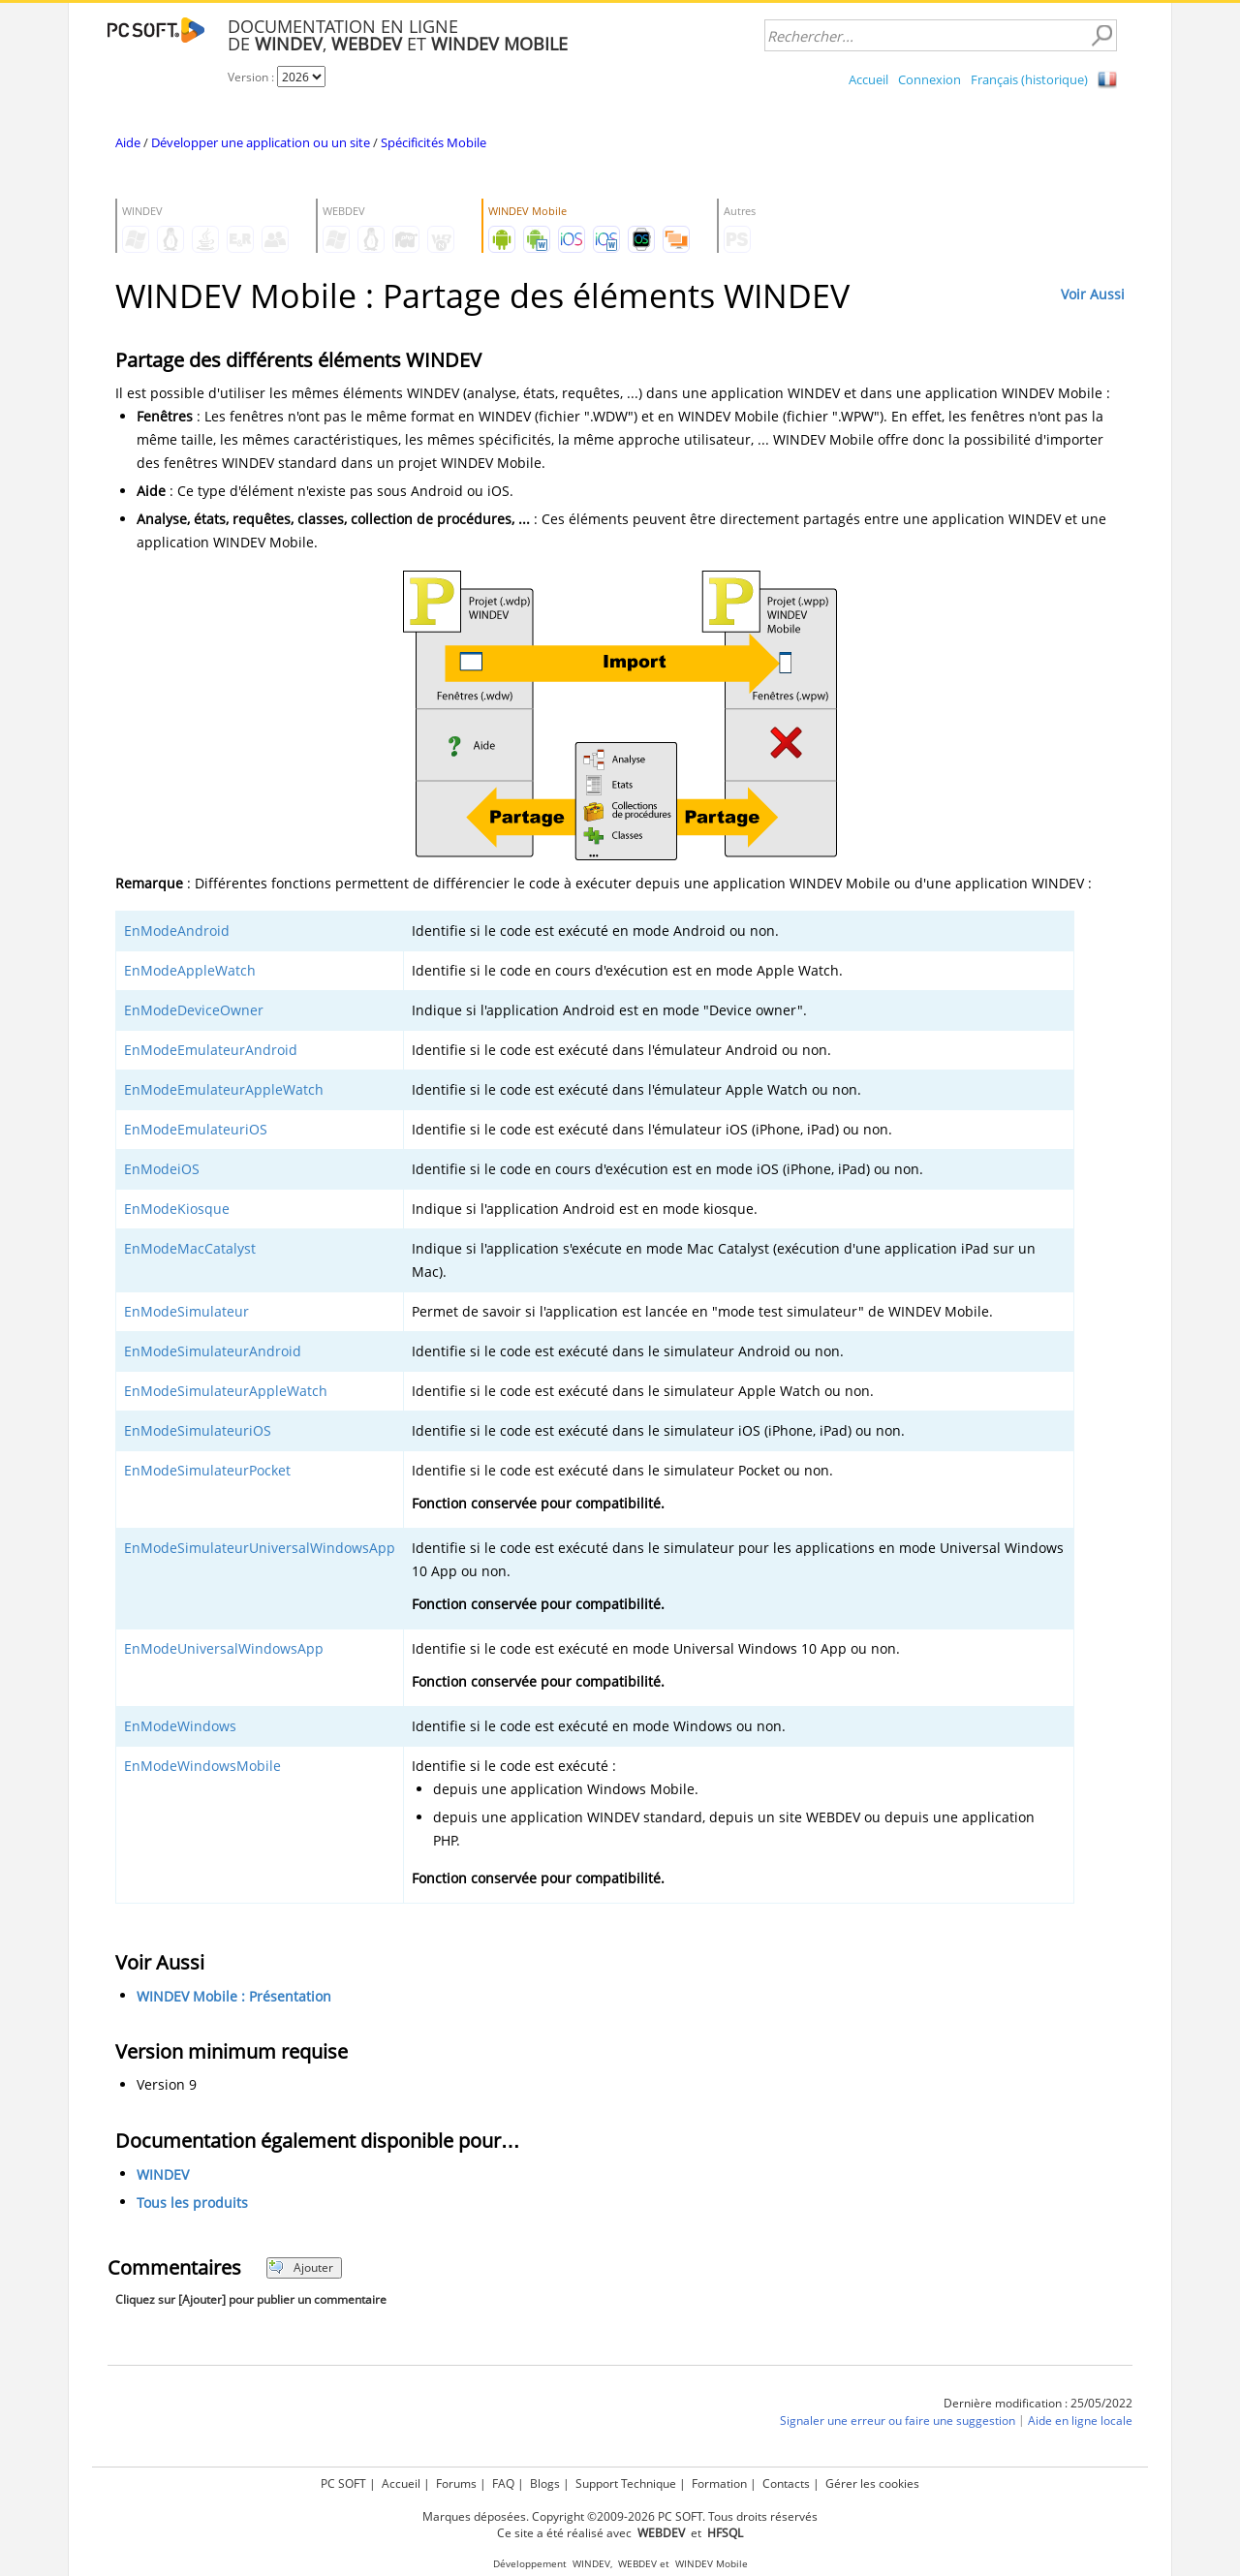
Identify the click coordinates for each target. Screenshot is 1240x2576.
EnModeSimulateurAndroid (212, 1351)
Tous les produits (192, 2202)
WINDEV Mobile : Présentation (234, 1996)
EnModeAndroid (177, 930)
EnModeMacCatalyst (190, 1248)
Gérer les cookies (872, 2483)
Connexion (929, 79)
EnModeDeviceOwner (194, 1010)
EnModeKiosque (177, 1208)
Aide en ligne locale (1080, 2420)
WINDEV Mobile (711, 2564)
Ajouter (300, 2267)
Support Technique (625, 2483)
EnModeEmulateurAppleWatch (224, 1089)
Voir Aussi (1093, 294)
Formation (719, 2483)
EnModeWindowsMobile (202, 1765)
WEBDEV (637, 2564)
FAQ (503, 2483)
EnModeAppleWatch (190, 970)
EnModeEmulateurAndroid (210, 1049)
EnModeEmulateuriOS (195, 1129)
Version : (252, 77)
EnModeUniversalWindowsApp (224, 1648)
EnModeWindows (180, 1726)
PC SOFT (343, 2483)
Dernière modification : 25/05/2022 (1038, 2403)
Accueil (868, 79)
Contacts (786, 2483)
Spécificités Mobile (433, 142)
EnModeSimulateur (186, 1311)
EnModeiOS (162, 1169)
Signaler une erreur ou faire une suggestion (897, 2420)
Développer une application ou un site (260, 142)
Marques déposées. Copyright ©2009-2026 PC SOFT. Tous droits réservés (620, 2516)
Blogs (545, 2483)
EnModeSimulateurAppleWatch (225, 1390)
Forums (456, 2483)
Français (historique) (1029, 79)
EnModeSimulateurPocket (207, 1470)
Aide (127, 142)
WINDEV (163, 2174)
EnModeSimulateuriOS (197, 1430)
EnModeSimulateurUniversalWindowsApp (259, 1547)
